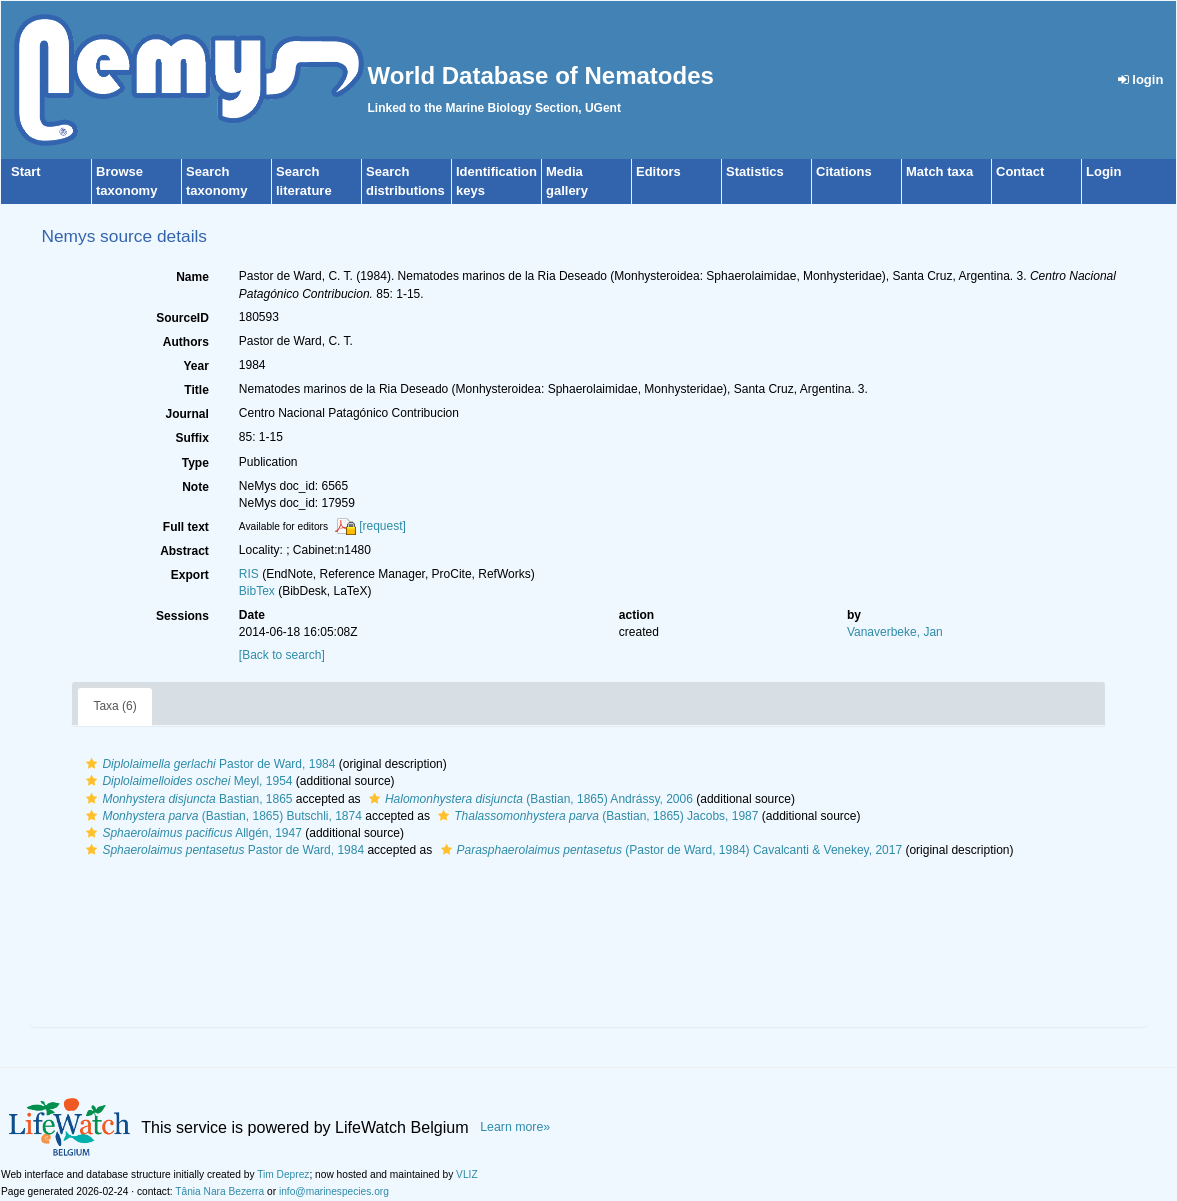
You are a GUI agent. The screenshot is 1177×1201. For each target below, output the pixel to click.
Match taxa (939, 171)
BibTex (257, 591)
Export (190, 575)
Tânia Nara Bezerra (219, 1191)
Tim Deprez (283, 1174)
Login (1103, 171)
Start (26, 171)
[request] (382, 526)
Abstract (184, 551)
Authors (186, 342)
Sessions (182, 616)
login (1141, 79)
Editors (658, 171)
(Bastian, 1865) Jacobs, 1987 (595, 816)
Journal (186, 414)
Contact (1020, 171)
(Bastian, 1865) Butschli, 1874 (221, 816)
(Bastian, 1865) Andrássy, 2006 (528, 799)
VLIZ (467, 1174)
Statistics (755, 171)
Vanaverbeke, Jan (895, 632)
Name (192, 277)
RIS (249, 574)
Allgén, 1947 (191, 833)
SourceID (182, 318)
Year (195, 366)
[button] (91, 764)
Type (195, 463)
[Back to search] (282, 655)
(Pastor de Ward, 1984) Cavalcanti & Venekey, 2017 (669, 850)
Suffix (191, 438)
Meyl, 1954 (186, 781)
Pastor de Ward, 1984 (208, 764)
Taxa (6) (114, 706)
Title (196, 390)
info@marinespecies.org (334, 1191)
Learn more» (515, 1127)
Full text (186, 527)
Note (195, 487)
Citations (844, 171)
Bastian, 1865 (186, 799)
